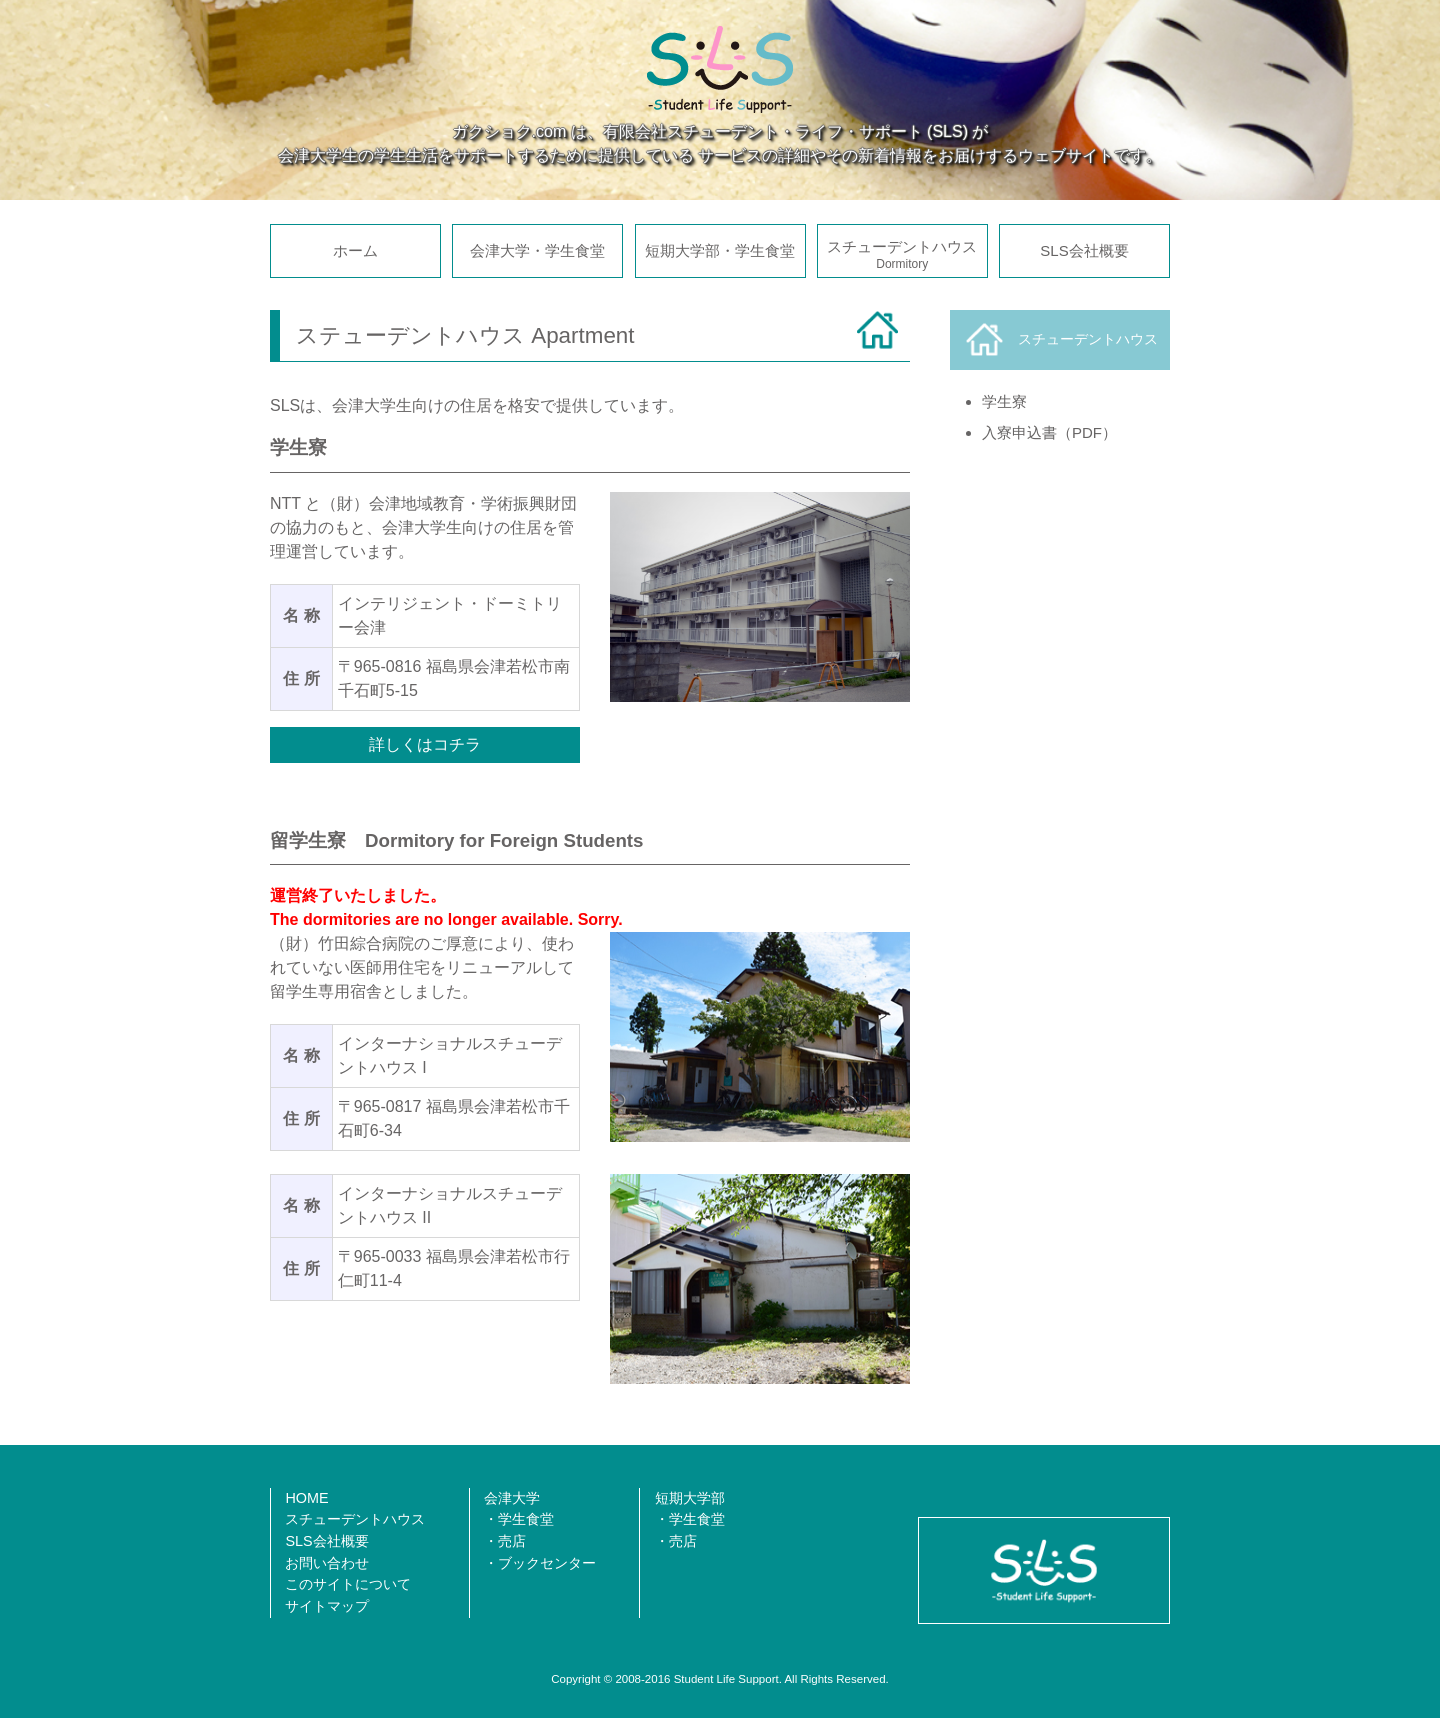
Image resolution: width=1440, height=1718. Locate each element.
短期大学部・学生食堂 (720, 250)
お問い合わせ (327, 1563)
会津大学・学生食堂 (537, 250)
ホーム (355, 250)
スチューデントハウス (902, 255)
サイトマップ (327, 1606)
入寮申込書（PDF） (1049, 432)
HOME (306, 1498)
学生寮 (1004, 401)
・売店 (505, 1541)
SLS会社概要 (1084, 250)
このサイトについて (348, 1584)
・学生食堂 (519, 1519)
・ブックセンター (540, 1563)
